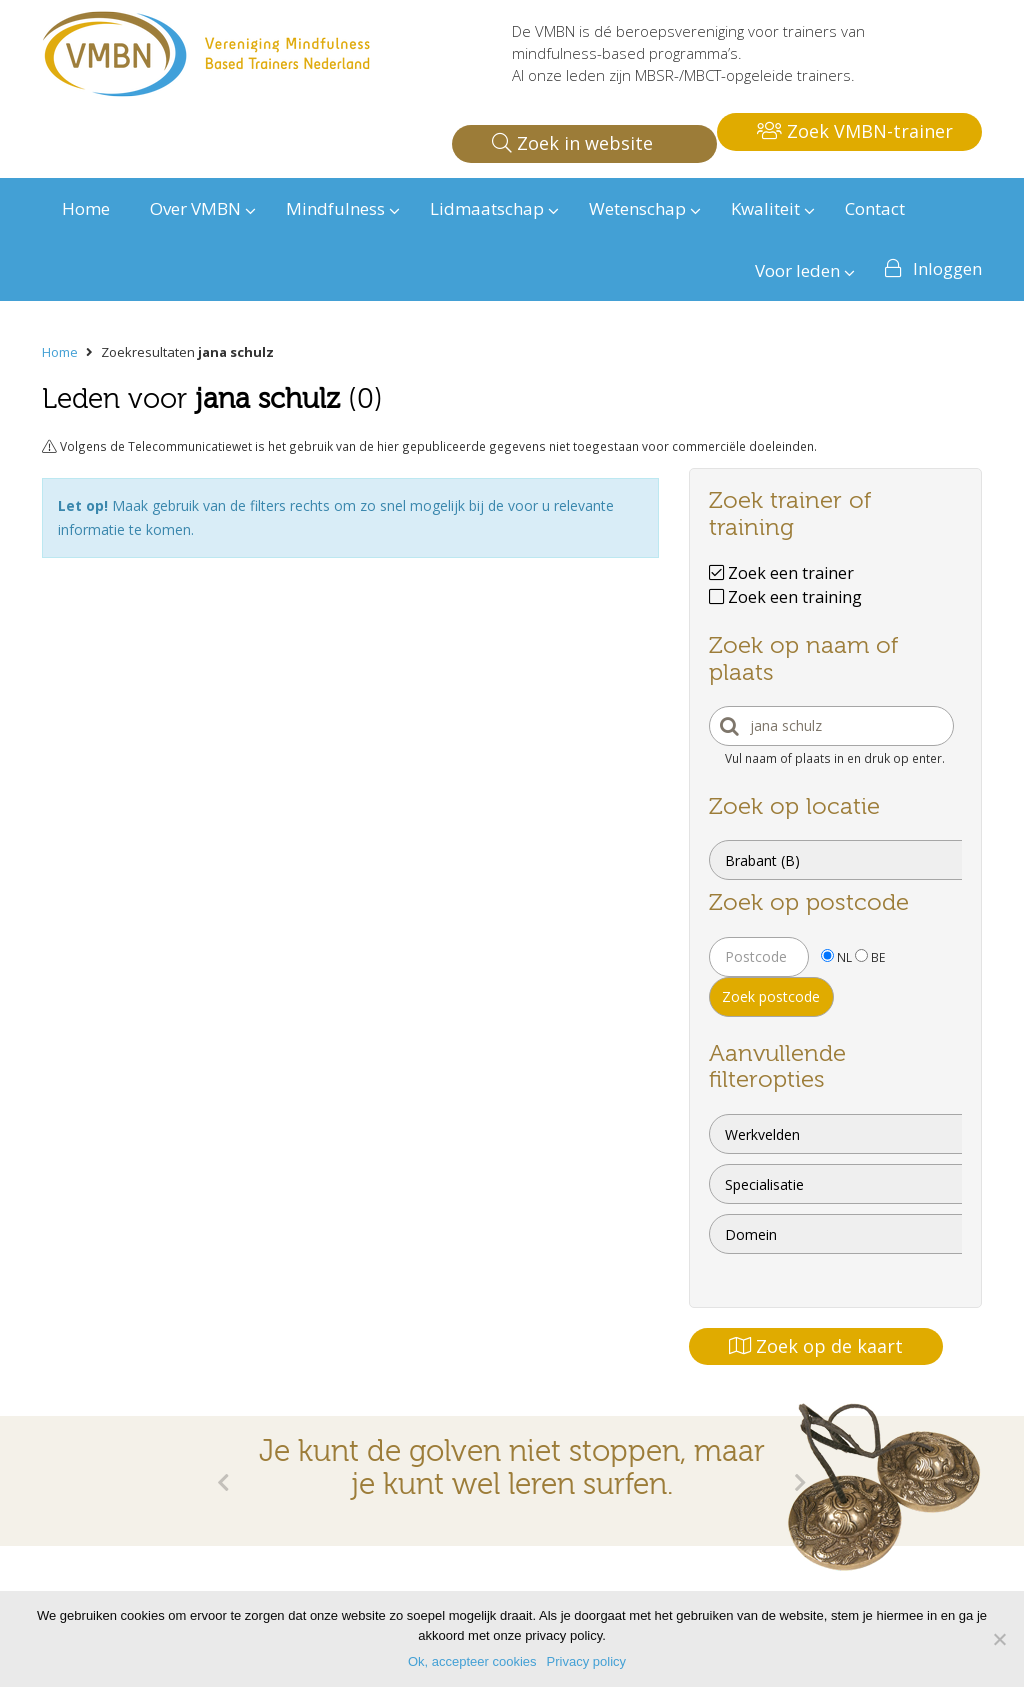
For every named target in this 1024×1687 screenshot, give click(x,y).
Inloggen (947, 268)
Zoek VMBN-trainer (855, 131)
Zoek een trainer (781, 573)
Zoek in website (572, 143)
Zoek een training (785, 597)
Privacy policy (586, 1661)
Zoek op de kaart (816, 1346)
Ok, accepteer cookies (472, 1661)
